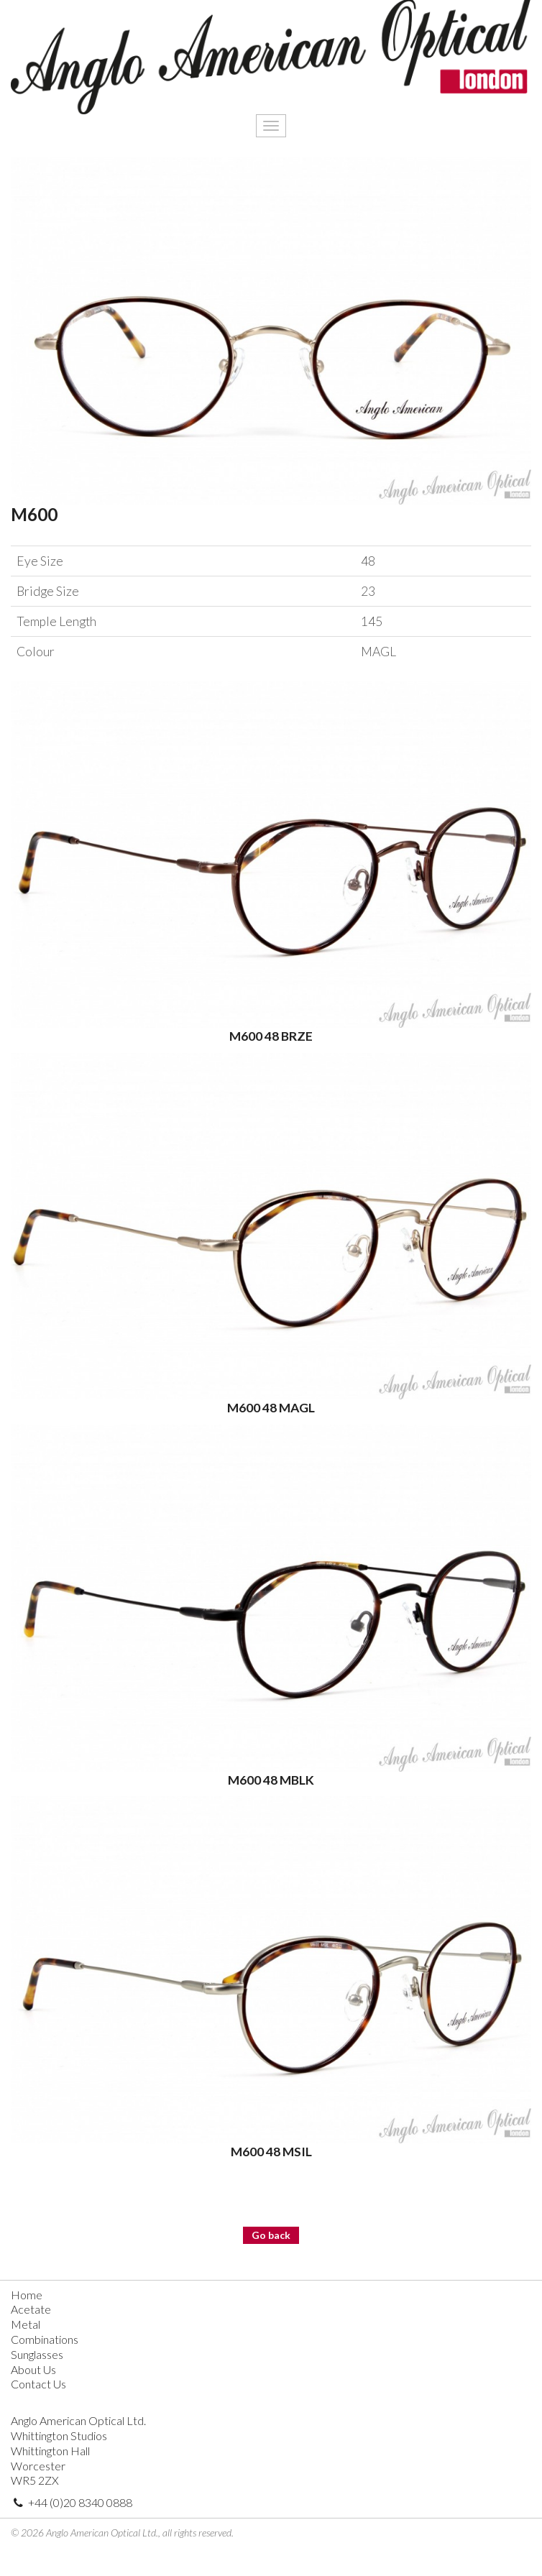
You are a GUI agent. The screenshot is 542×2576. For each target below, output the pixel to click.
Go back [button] (271, 2235)
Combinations (44, 2339)
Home (26, 2294)
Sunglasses (37, 2354)
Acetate (31, 2309)
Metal (25, 2324)
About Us (33, 2369)
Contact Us (38, 2384)
